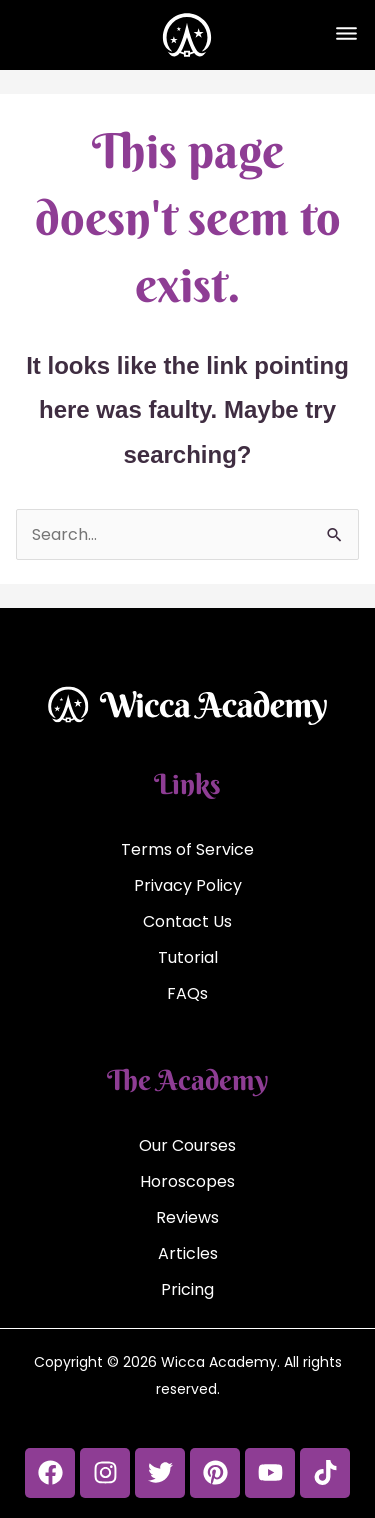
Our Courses (187, 1145)
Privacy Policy (188, 885)
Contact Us (187, 921)
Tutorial (188, 957)
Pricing (187, 1289)
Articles (188, 1253)
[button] (346, 35)
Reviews (187, 1217)
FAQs (187, 993)
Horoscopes (187, 1181)
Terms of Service (187, 849)
